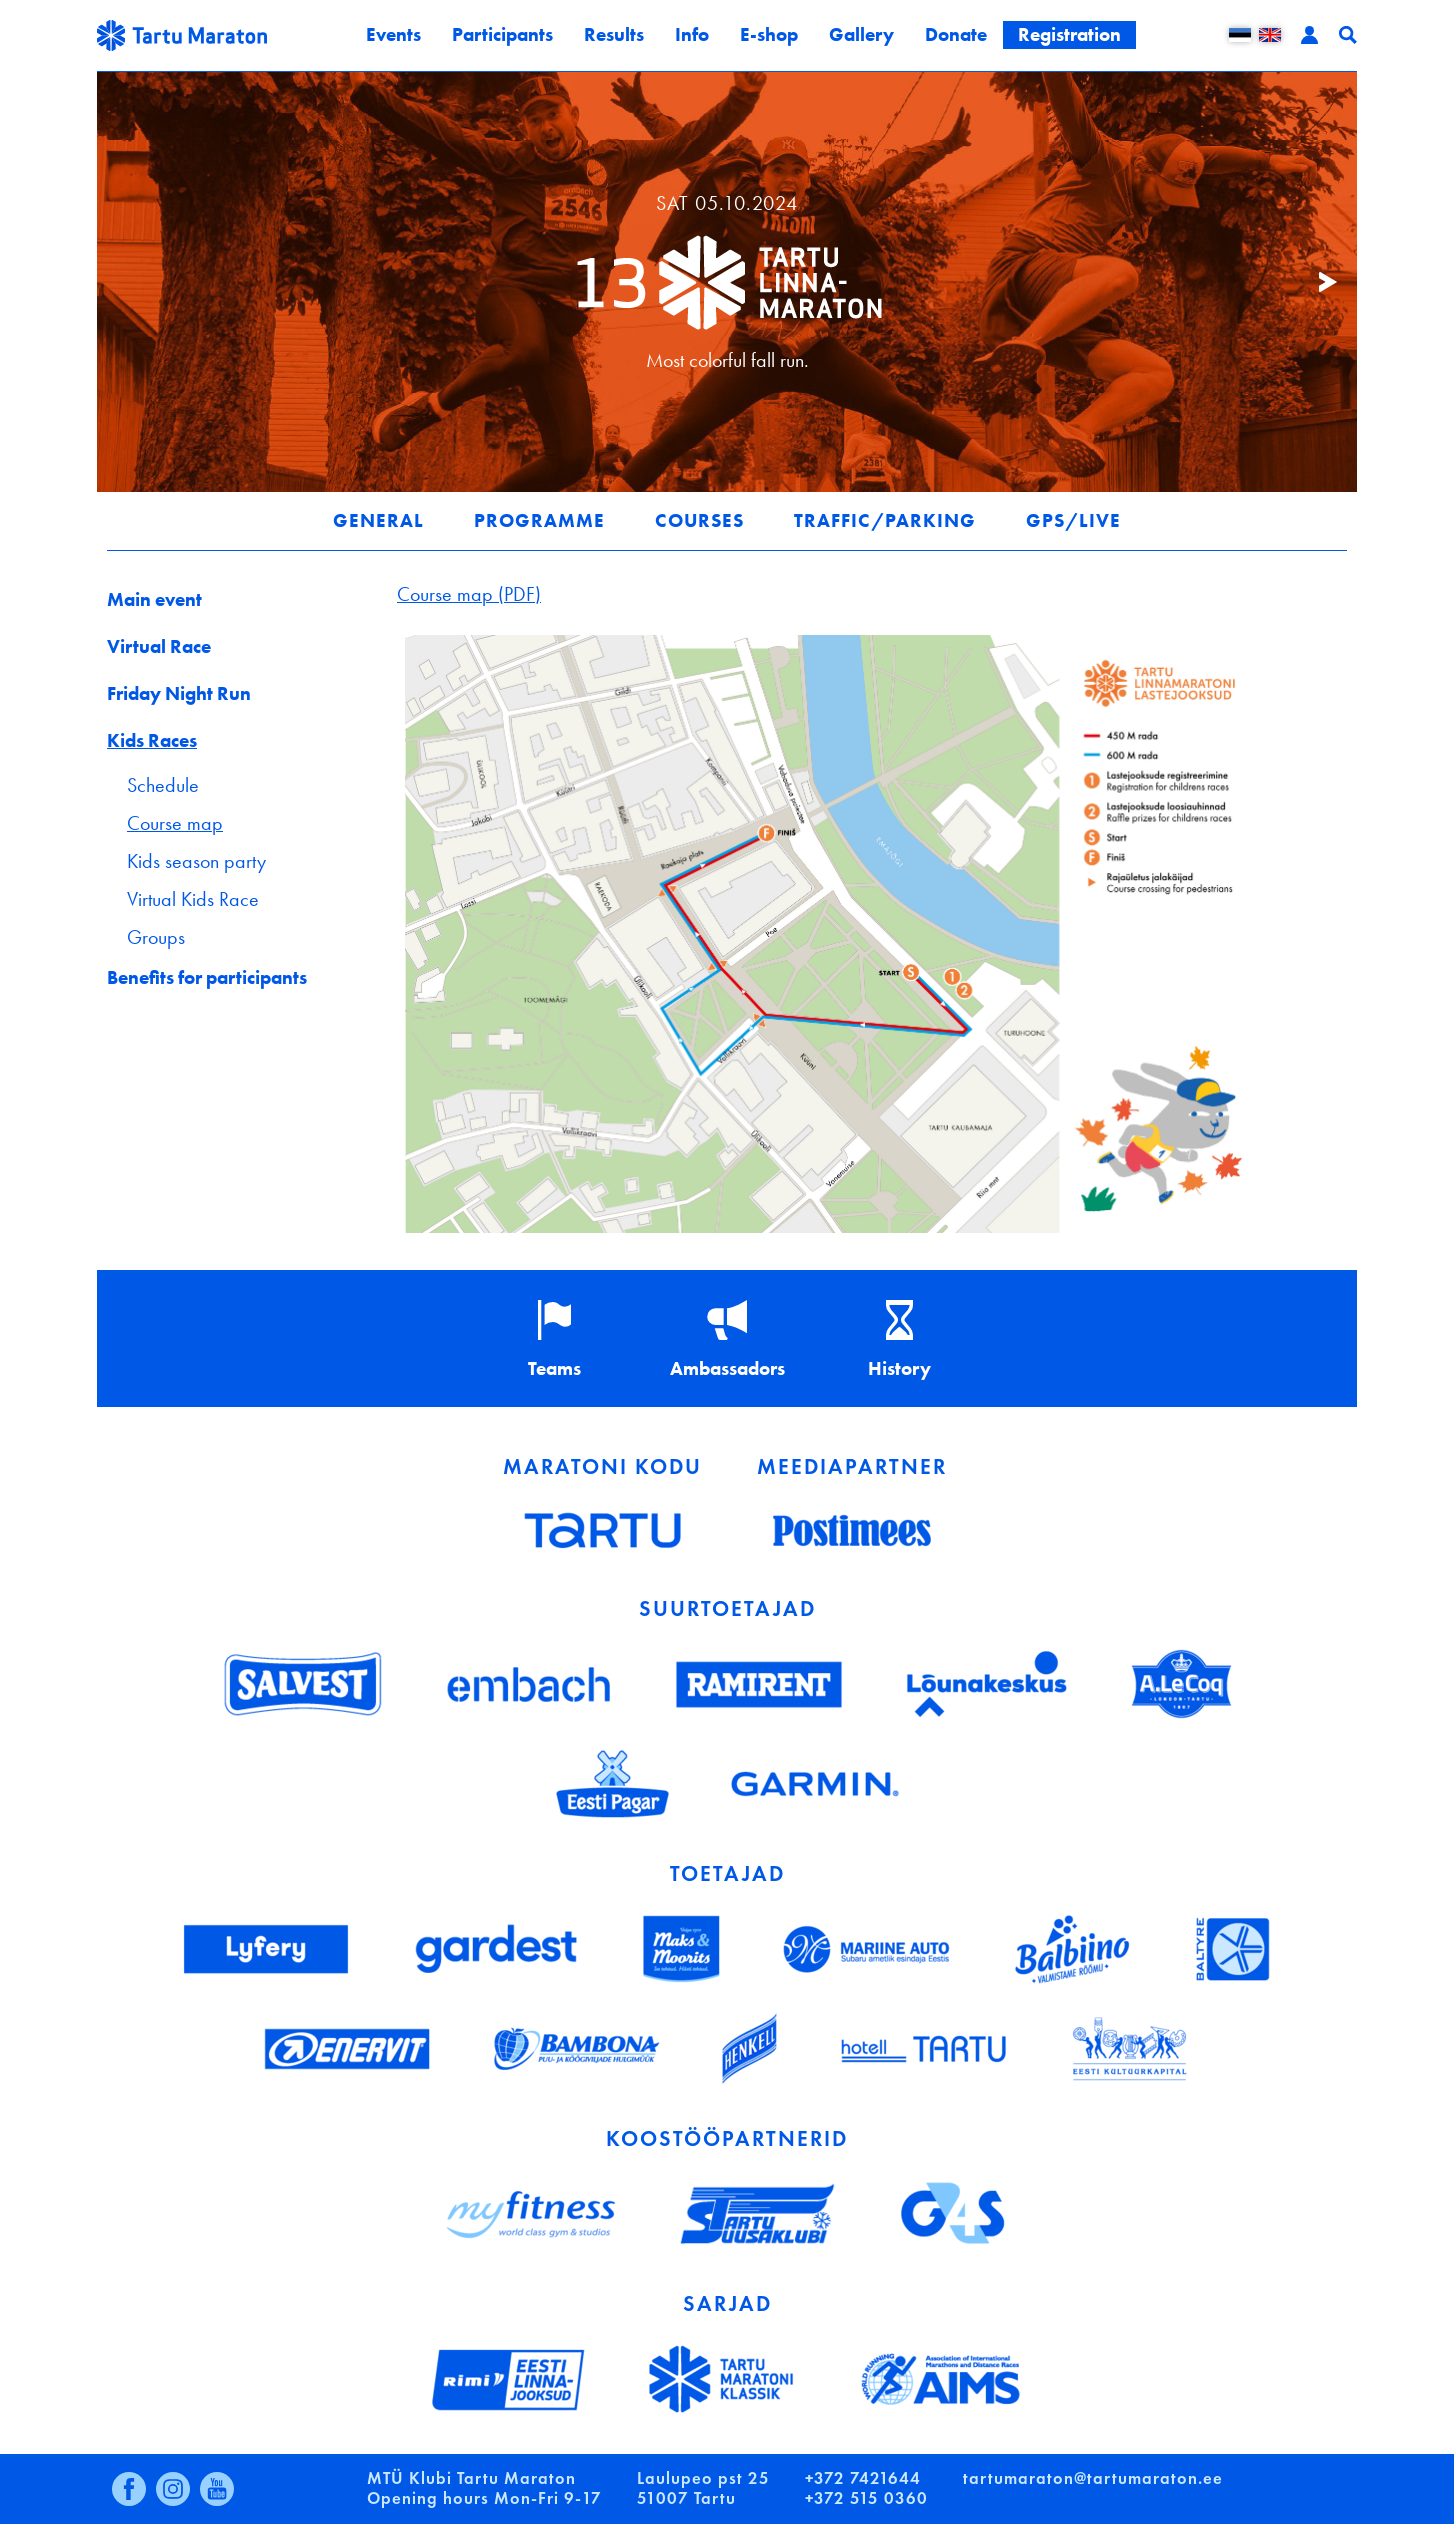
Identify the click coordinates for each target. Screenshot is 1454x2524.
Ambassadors (727, 1368)
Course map (175, 823)
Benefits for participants (207, 977)
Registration (1069, 34)
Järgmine (1317, 282)
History (899, 1368)
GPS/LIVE (1073, 520)
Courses (699, 520)
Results (614, 34)
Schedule (163, 785)
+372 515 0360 (866, 2498)
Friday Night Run (179, 693)
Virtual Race (159, 646)
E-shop (769, 34)
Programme (539, 520)
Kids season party (196, 861)
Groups (156, 937)
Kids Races (152, 740)
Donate (956, 34)
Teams (554, 1368)
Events (393, 34)
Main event (154, 599)
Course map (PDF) (469, 594)
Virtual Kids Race (193, 899)
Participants (502, 34)
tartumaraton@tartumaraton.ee (1093, 2478)
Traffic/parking (885, 520)
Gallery (861, 34)
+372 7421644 (863, 2478)
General (378, 520)
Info (692, 34)
